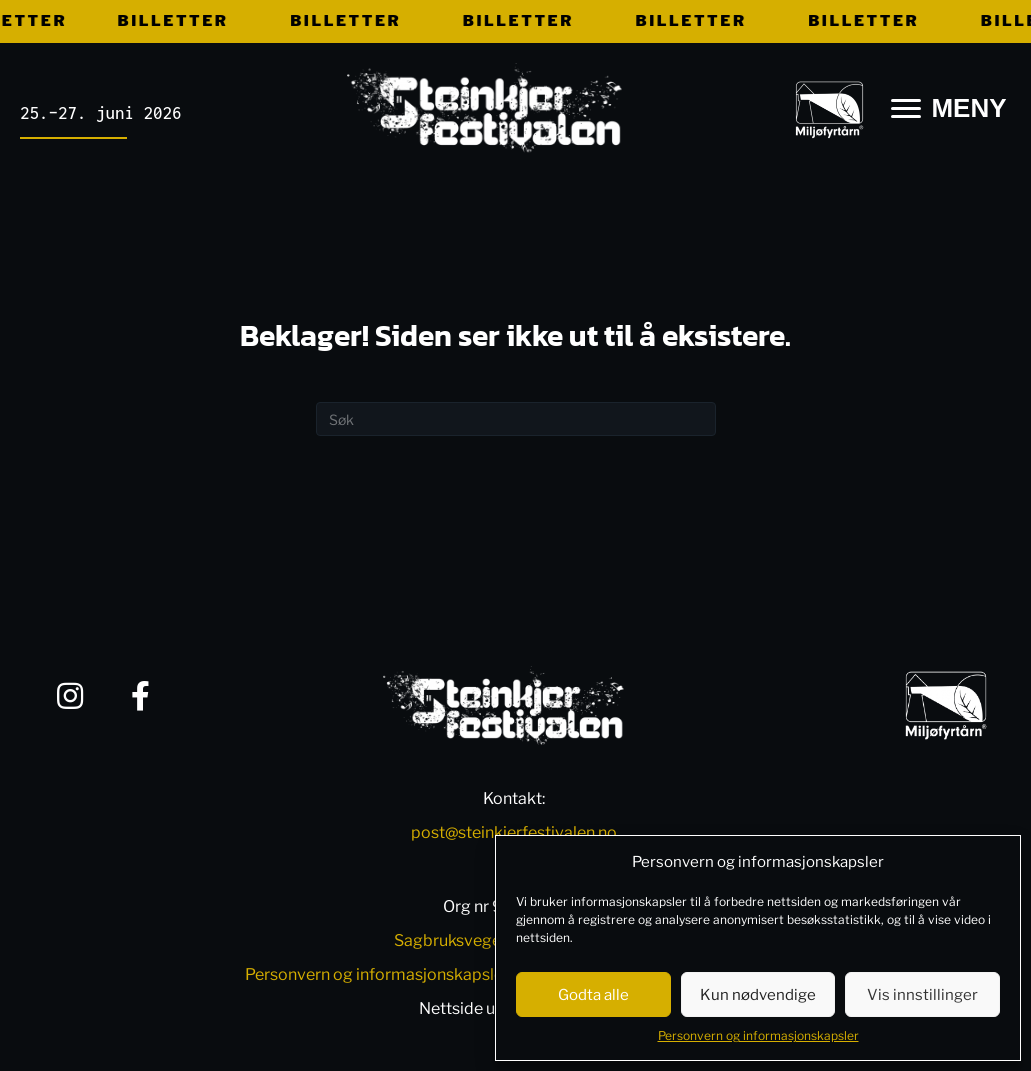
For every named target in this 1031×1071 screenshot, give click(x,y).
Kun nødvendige (758, 995)
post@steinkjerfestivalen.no (514, 832)
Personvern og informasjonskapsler (758, 1035)
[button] (70, 696)
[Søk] (516, 419)
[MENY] (948, 108)
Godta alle (593, 995)
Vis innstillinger (922, 995)
